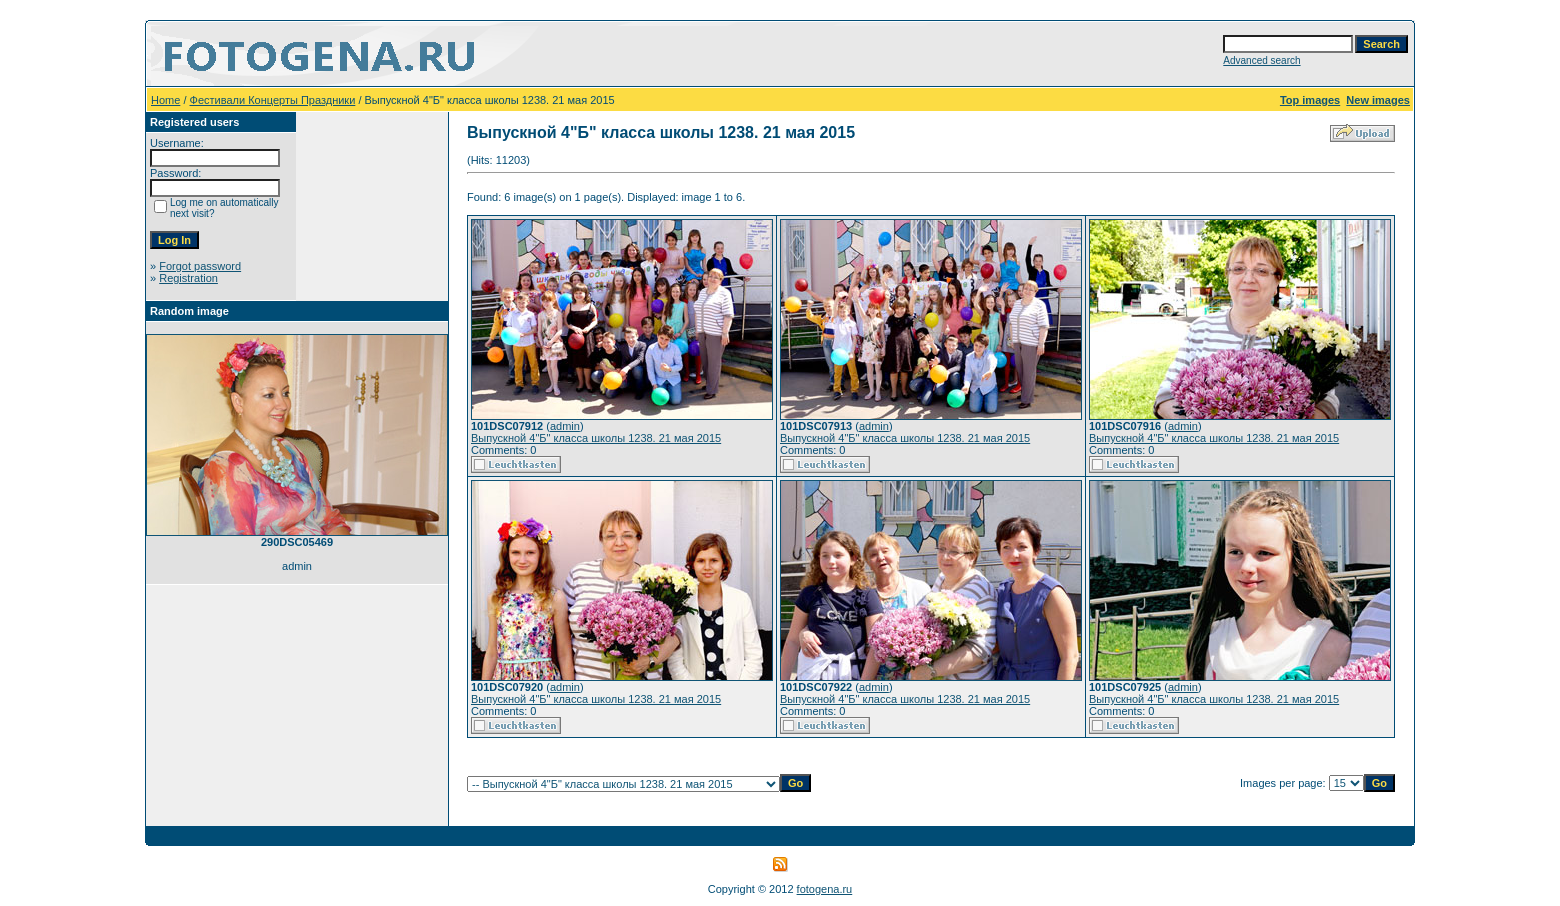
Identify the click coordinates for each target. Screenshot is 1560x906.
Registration (188, 278)
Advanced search (1261, 60)
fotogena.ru (825, 889)
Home (165, 100)
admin (565, 426)
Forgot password (200, 266)
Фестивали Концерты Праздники (273, 100)
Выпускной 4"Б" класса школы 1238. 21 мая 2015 (596, 438)
